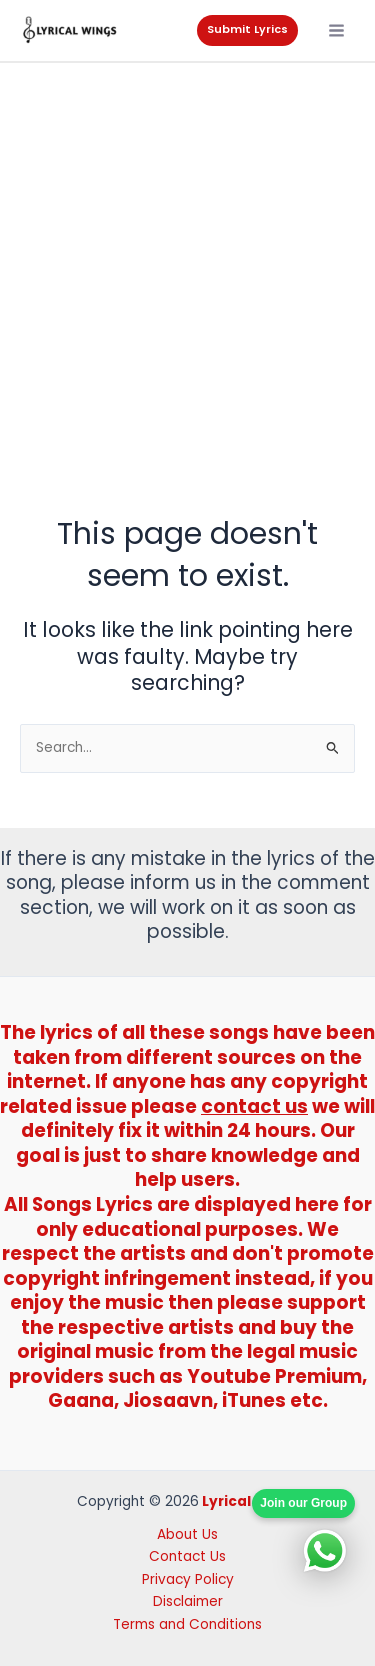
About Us (187, 1534)
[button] (247, 30)
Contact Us (187, 1556)
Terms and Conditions (187, 1624)
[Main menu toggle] (337, 31)
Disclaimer (188, 1601)
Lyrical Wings (250, 1501)
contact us (254, 1106)
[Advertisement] (187, 260)
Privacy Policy (188, 1579)
